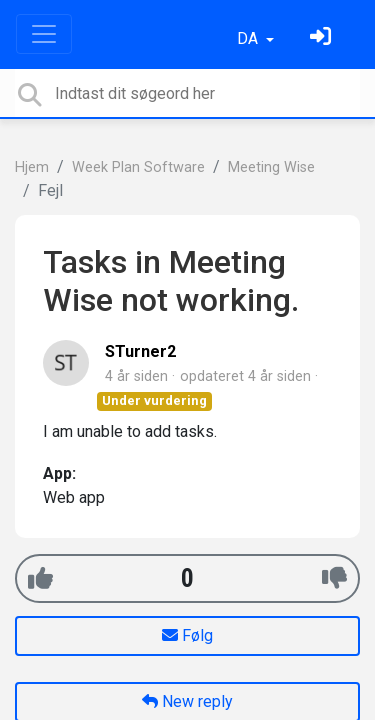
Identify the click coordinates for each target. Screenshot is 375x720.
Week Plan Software (138, 167)
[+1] (40, 578)
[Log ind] (323, 38)
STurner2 (140, 351)
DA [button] (249, 38)
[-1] (334, 578)
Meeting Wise (271, 167)
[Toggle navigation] (44, 34)
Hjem (32, 167)
